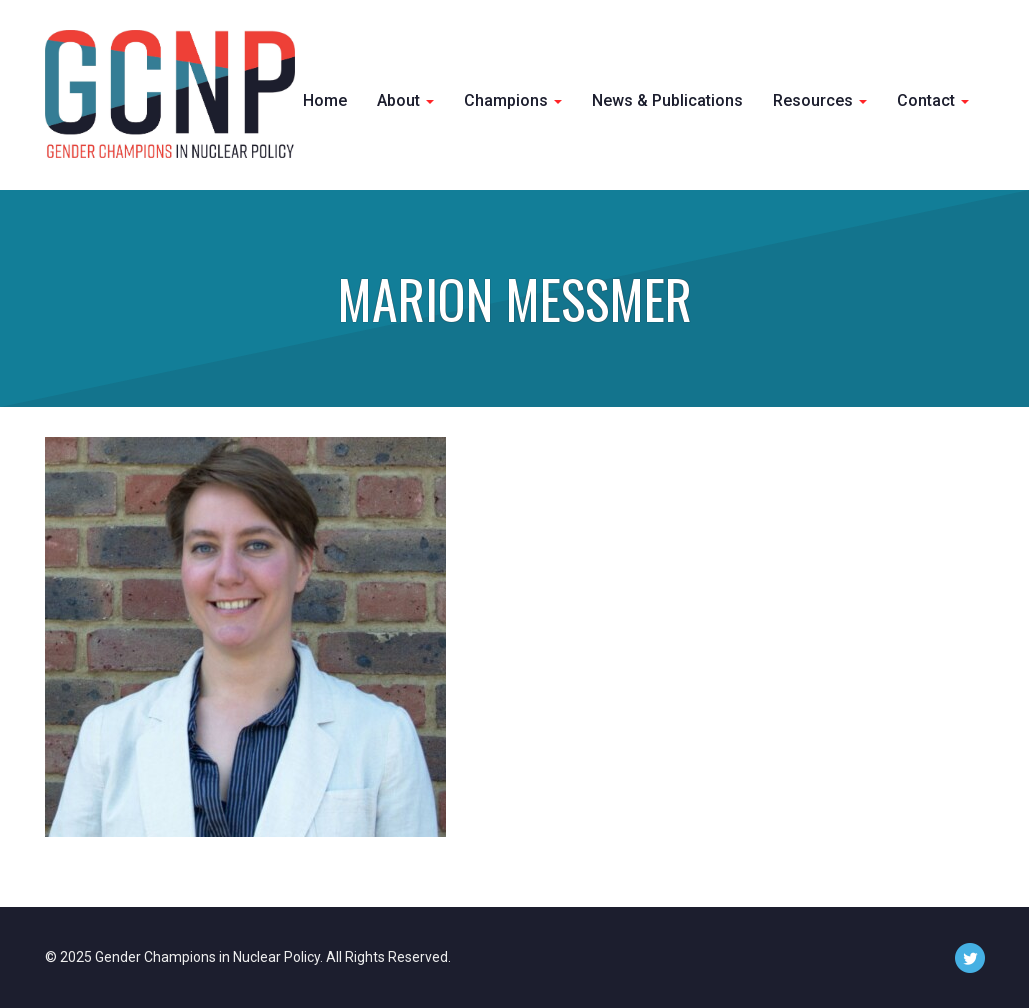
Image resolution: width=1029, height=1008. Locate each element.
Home (325, 100)
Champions (513, 100)
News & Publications (667, 100)
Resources (820, 100)
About (405, 100)
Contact (933, 100)
